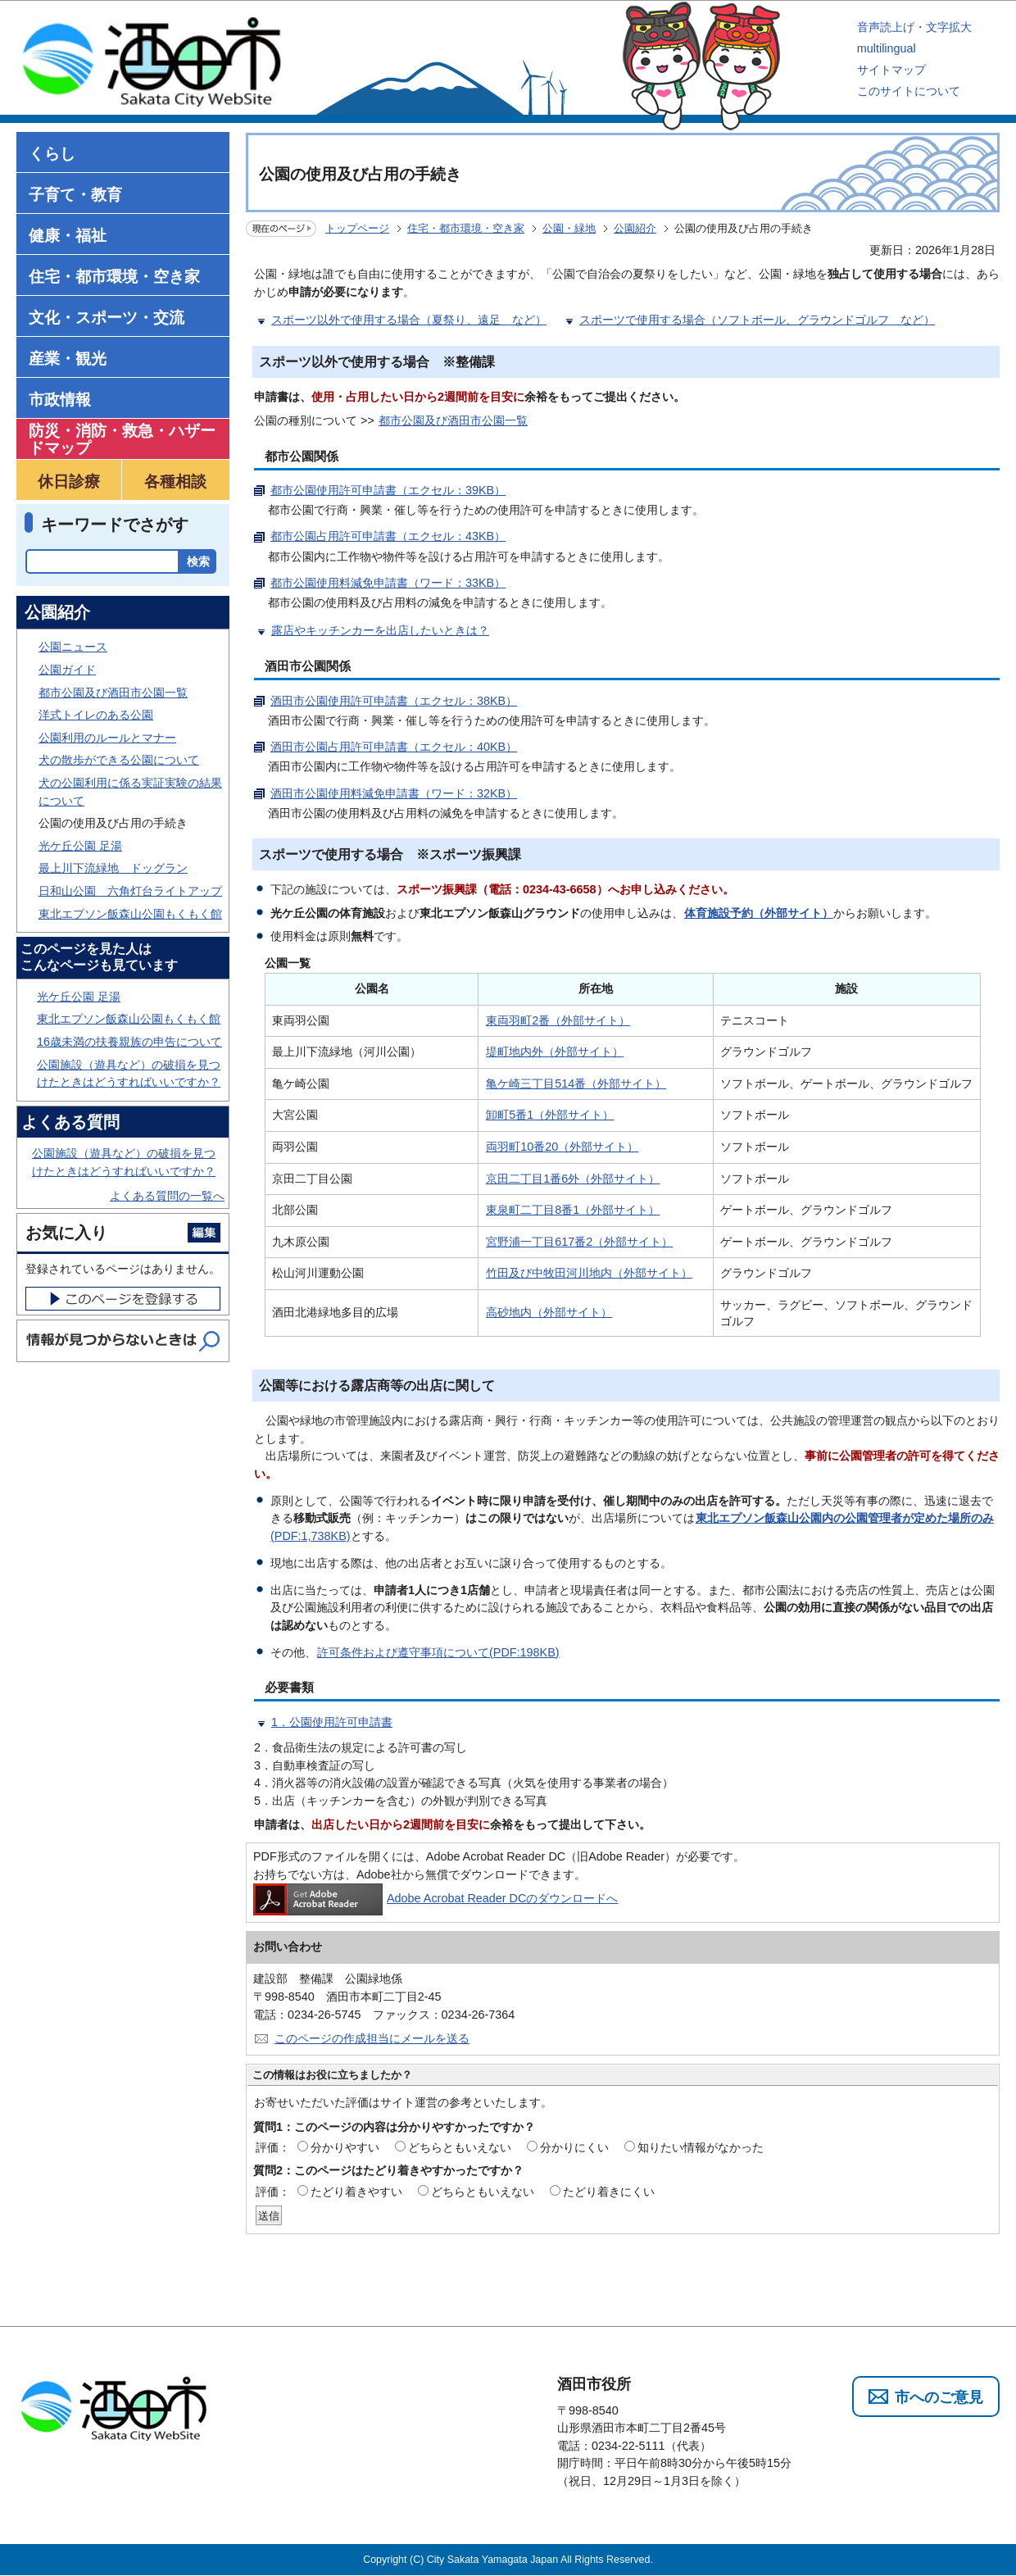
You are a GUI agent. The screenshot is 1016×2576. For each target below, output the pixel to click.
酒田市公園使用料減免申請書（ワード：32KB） (393, 793)
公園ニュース (73, 646)
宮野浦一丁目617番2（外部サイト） (579, 1241)
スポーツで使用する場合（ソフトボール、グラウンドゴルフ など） (757, 319)
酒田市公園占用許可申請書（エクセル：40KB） (393, 746)
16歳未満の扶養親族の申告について (129, 1041)
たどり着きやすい (356, 2191)
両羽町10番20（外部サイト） (562, 1146)
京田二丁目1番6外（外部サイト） (573, 1178)
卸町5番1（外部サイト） (550, 1114)
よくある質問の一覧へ (167, 1195)
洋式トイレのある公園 (96, 714)
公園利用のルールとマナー (107, 737)
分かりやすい (345, 2147)
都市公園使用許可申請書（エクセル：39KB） (388, 490)
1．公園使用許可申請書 (331, 1722)
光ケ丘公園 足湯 (80, 845)
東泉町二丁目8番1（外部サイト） (573, 1209)
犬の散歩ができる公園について (119, 759)
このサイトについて (908, 91)
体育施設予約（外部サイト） (758, 913)
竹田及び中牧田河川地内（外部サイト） (589, 1272)
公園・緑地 (569, 228)
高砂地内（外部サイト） (549, 1312)
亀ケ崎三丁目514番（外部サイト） (576, 1083)
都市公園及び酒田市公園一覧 (453, 420)
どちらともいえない (459, 2147)
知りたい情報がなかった (700, 2147)
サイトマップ (891, 69)
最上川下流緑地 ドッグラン (113, 868)
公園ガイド (67, 669)
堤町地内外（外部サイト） (555, 1051)
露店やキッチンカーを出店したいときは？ (380, 630)
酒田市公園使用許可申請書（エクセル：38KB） (393, 700)
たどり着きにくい (609, 2191)
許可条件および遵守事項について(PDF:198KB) (438, 1652)
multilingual (886, 48)
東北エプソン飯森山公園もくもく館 (130, 913)
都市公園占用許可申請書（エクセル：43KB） (388, 536)
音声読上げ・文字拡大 (914, 27)
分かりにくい (574, 2147)
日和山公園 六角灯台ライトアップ (130, 890)
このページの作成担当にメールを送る (371, 2038)
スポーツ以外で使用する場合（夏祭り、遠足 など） (409, 319)
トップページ (357, 228)
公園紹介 (635, 228)
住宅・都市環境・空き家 (465, 228)
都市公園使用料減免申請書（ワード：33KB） (388, 582)
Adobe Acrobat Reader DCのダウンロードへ (435, 1898)
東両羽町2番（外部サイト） (558, 1020)
